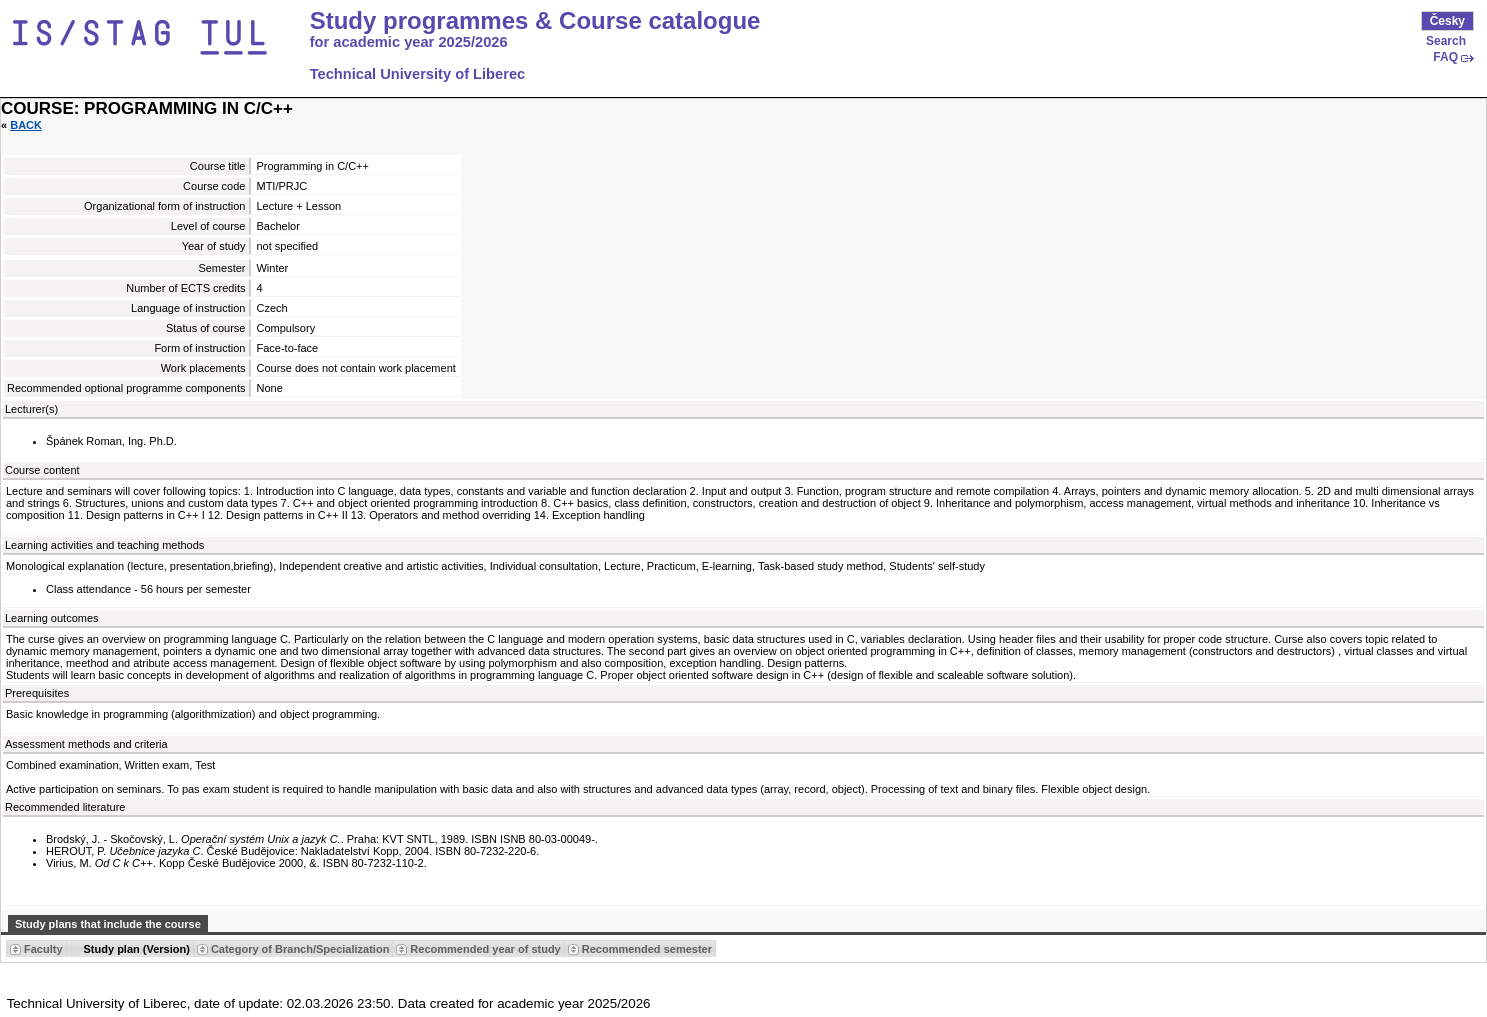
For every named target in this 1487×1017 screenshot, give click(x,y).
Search (1446, 41)
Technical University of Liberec (418, 74)
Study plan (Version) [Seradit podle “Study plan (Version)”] (137, 949)
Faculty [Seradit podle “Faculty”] (43, 949)
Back (26, 125)
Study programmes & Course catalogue (535, 21)
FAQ (1445, 57)
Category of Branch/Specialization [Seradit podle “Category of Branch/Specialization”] (300, 949)
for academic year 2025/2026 (409, 42)
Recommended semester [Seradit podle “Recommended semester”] (647, 949)
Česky (1447, 21)
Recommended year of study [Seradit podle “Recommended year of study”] (485, 949)
